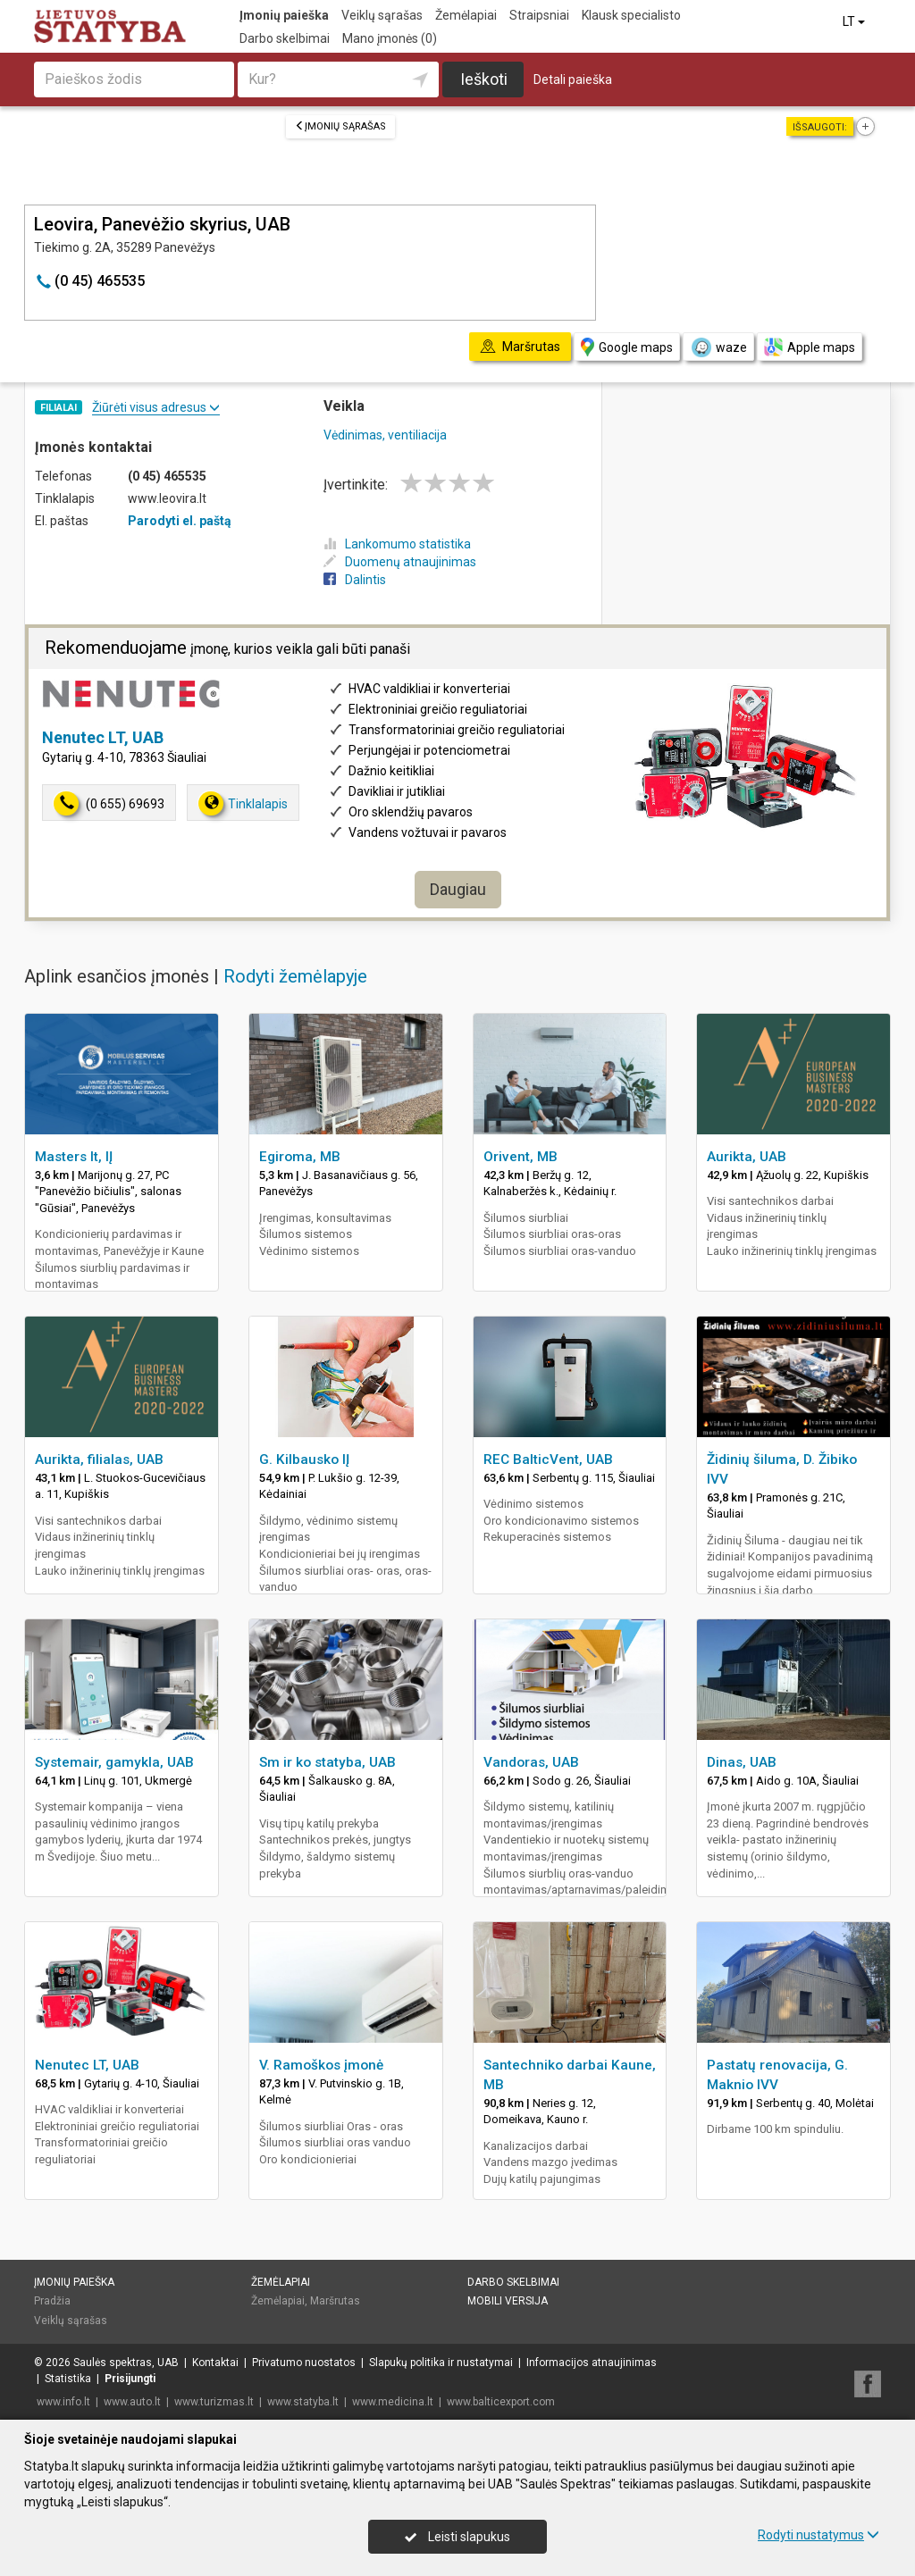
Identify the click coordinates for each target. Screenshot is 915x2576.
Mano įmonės (389, 38)
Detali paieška (572, 79)
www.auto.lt (132, 2402)
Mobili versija (507, 2301)
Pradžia (52, 2301)
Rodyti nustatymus (818, 2535)
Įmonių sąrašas (340, 126)
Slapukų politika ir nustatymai (441, 2362)
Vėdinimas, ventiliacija (385, 435)
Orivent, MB (520, 1157)
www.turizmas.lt (214, 2402)
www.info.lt (63, 2402)
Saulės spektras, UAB (126, 2362)
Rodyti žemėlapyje (295, 976)
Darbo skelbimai (284, 38)
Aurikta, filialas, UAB (99, 1459)
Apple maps (809, 347)
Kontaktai (215, 2362)
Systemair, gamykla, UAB (114, 1762)
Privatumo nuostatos (304, 2362)
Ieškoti (484, 79)
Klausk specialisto (631, 15)
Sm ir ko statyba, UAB (327, 1762)
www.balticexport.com (501, 2402)
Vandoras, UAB (531, 1762)
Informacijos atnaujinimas (591, 2362)
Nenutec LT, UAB (103, 737)
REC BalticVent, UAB (548, 1459)
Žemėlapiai (466, 15)
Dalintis (354, 580)
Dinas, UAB (741, 1762)
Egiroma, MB (299, 1157)
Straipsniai (539, 15)
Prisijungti (130, 2378)
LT (855, 21)
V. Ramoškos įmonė (321, 2065)
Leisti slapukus (457, 2537)
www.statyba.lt (303, 2402)
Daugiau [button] (458, 889)
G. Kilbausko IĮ (304, 1459)
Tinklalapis (243, 803)
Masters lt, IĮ (74, 1157)
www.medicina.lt (392, 2402)
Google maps (627, 347)
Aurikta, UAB (746, 1157)
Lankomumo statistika (397, 544)
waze (718, 347)
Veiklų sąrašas (382, 15)
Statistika (68, 2378)
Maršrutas (335, 2301)
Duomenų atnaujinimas (399, 562)
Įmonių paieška (284, 15)
